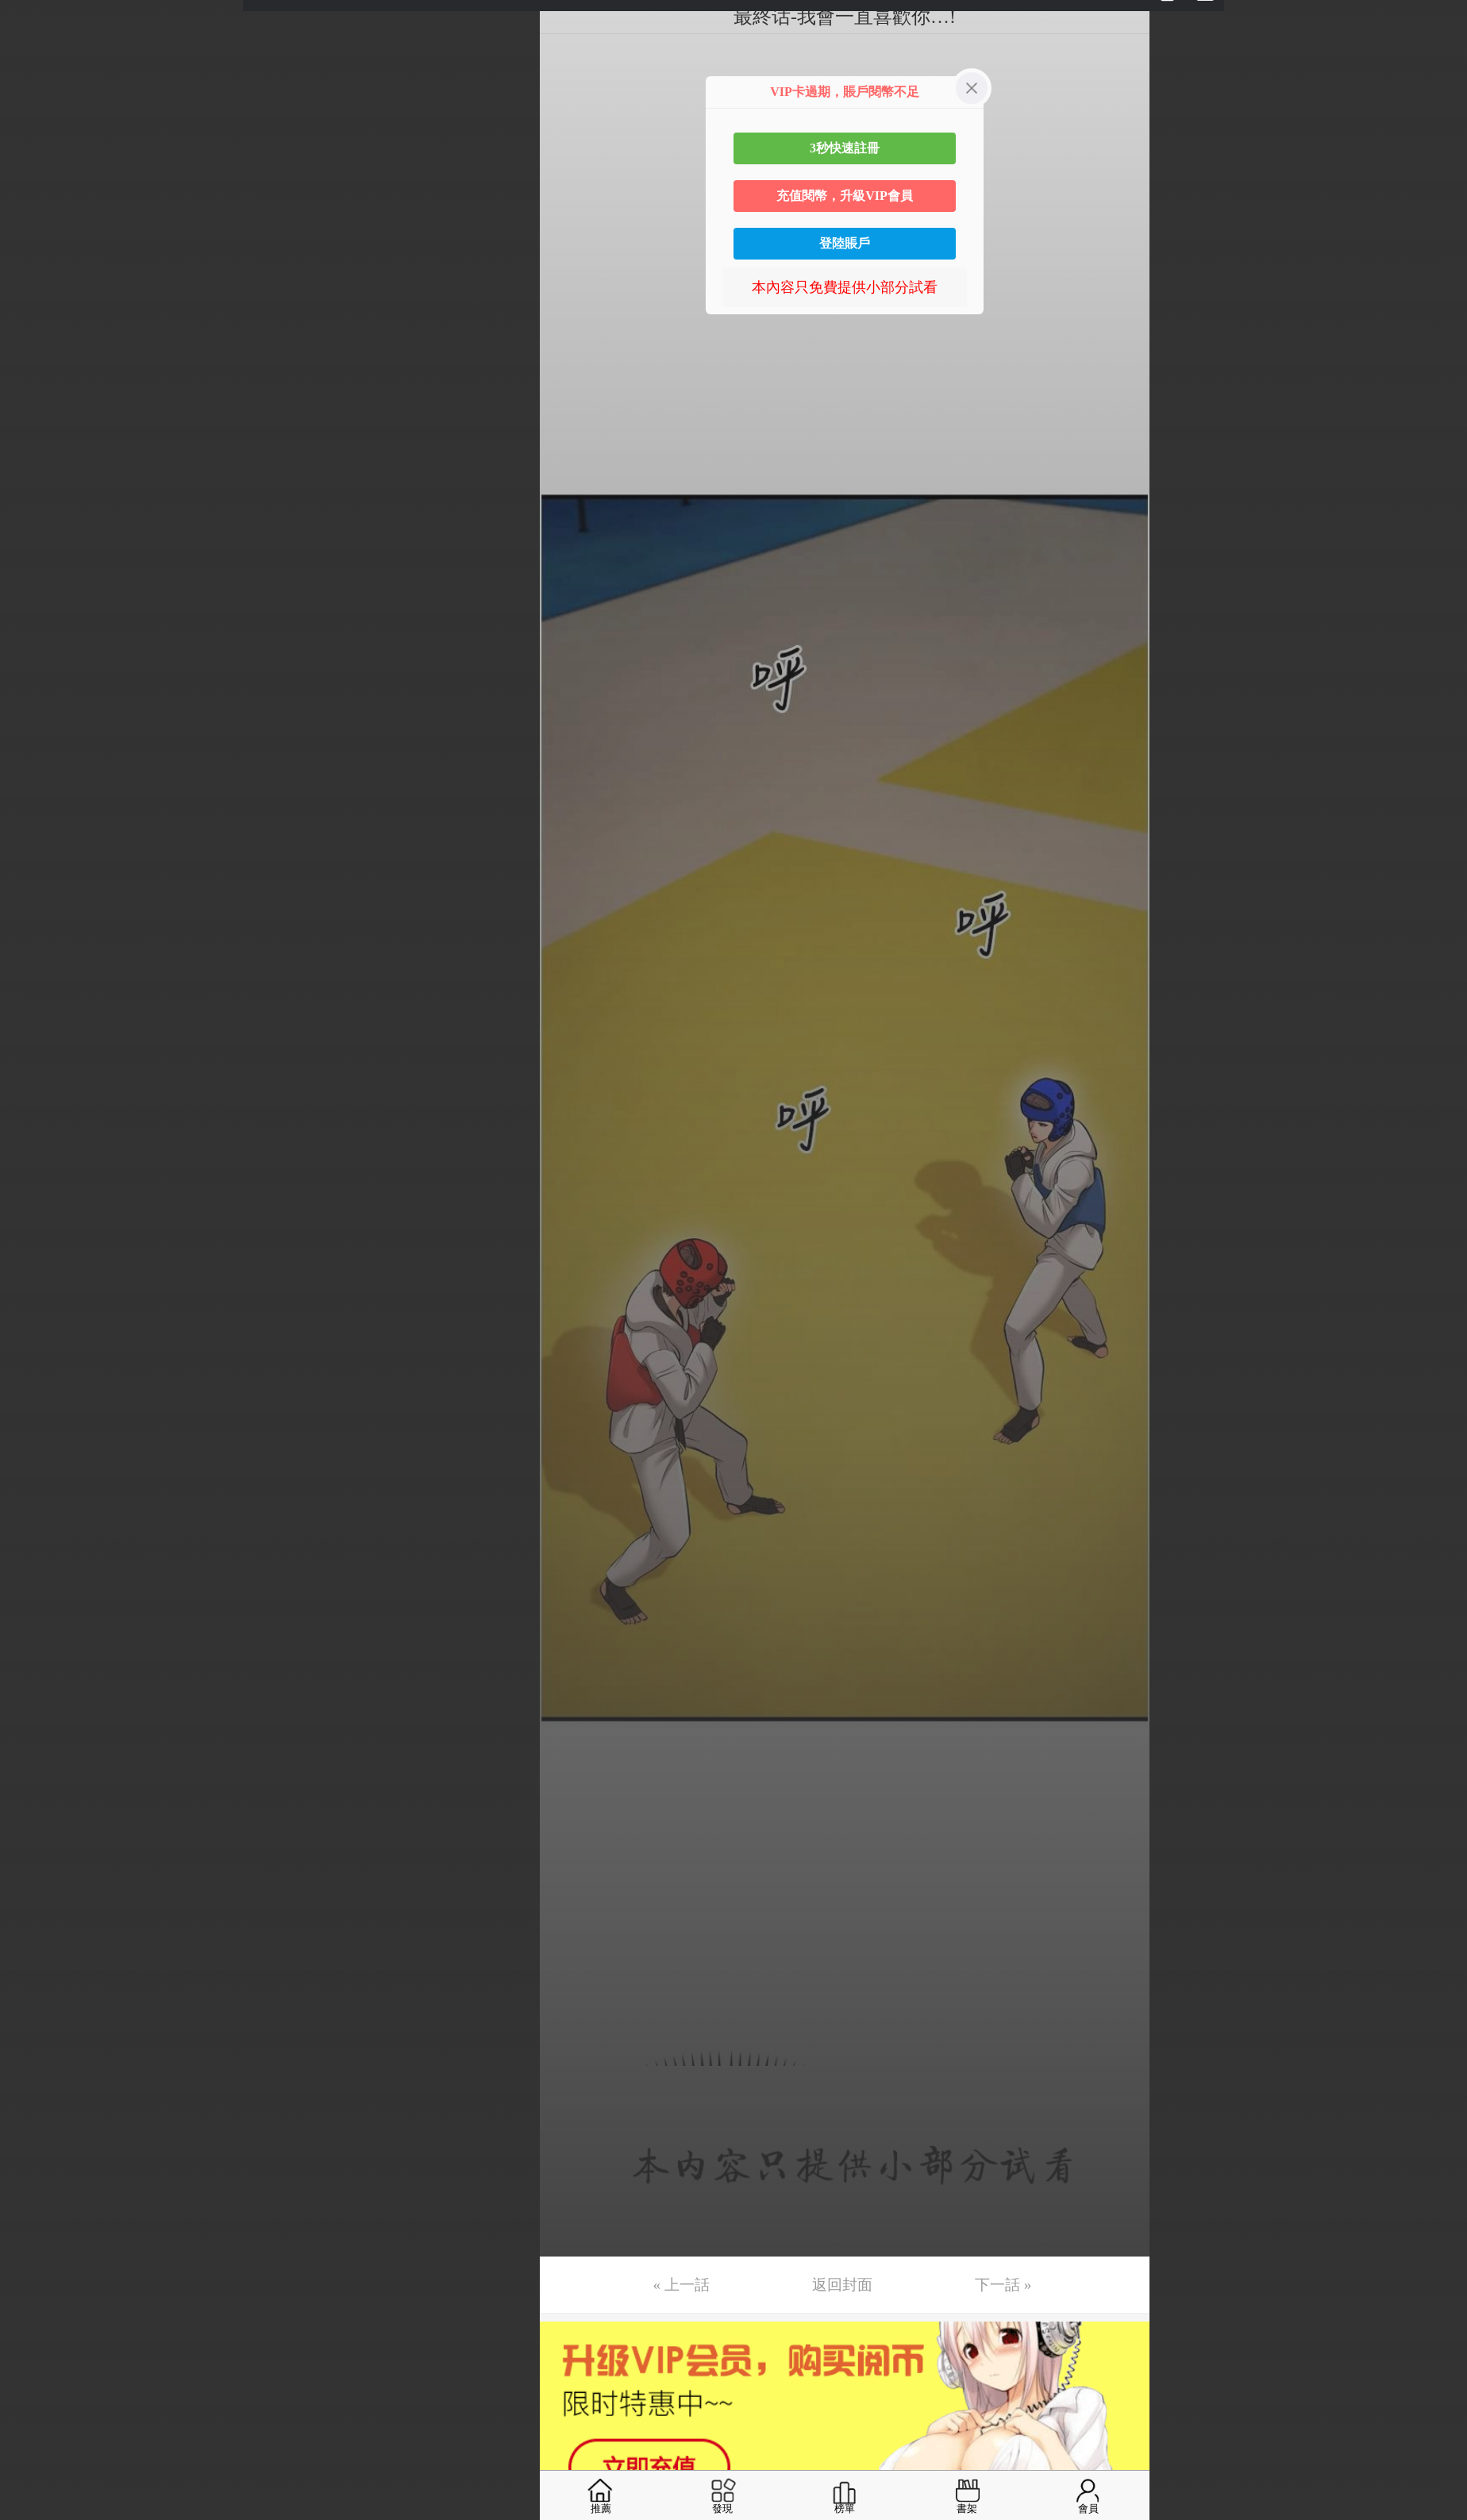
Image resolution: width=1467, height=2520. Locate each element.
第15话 (37, 540)
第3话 (34, 93)
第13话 (37, 466)
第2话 (34, 55)
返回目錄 (52, 967)
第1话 (34, 18)
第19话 (37, 690)
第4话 (34, 130)
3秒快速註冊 (845, 148)
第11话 (37, 391)
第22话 (37, 802)
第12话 (37, 429)
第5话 (34, 167)
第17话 (37, 615)
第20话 (37, 727)
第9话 (34, 317)
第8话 (34, 279)
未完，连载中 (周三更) (86, 913)
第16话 (37, 578)
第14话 (37, 503)
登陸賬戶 (844, 243)
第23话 (37, 839)
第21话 (37, 764)
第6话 (34, 205)
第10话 (37, 354)
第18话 (37, 652)
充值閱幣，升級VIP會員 (844, 195)
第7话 (34, 242)
